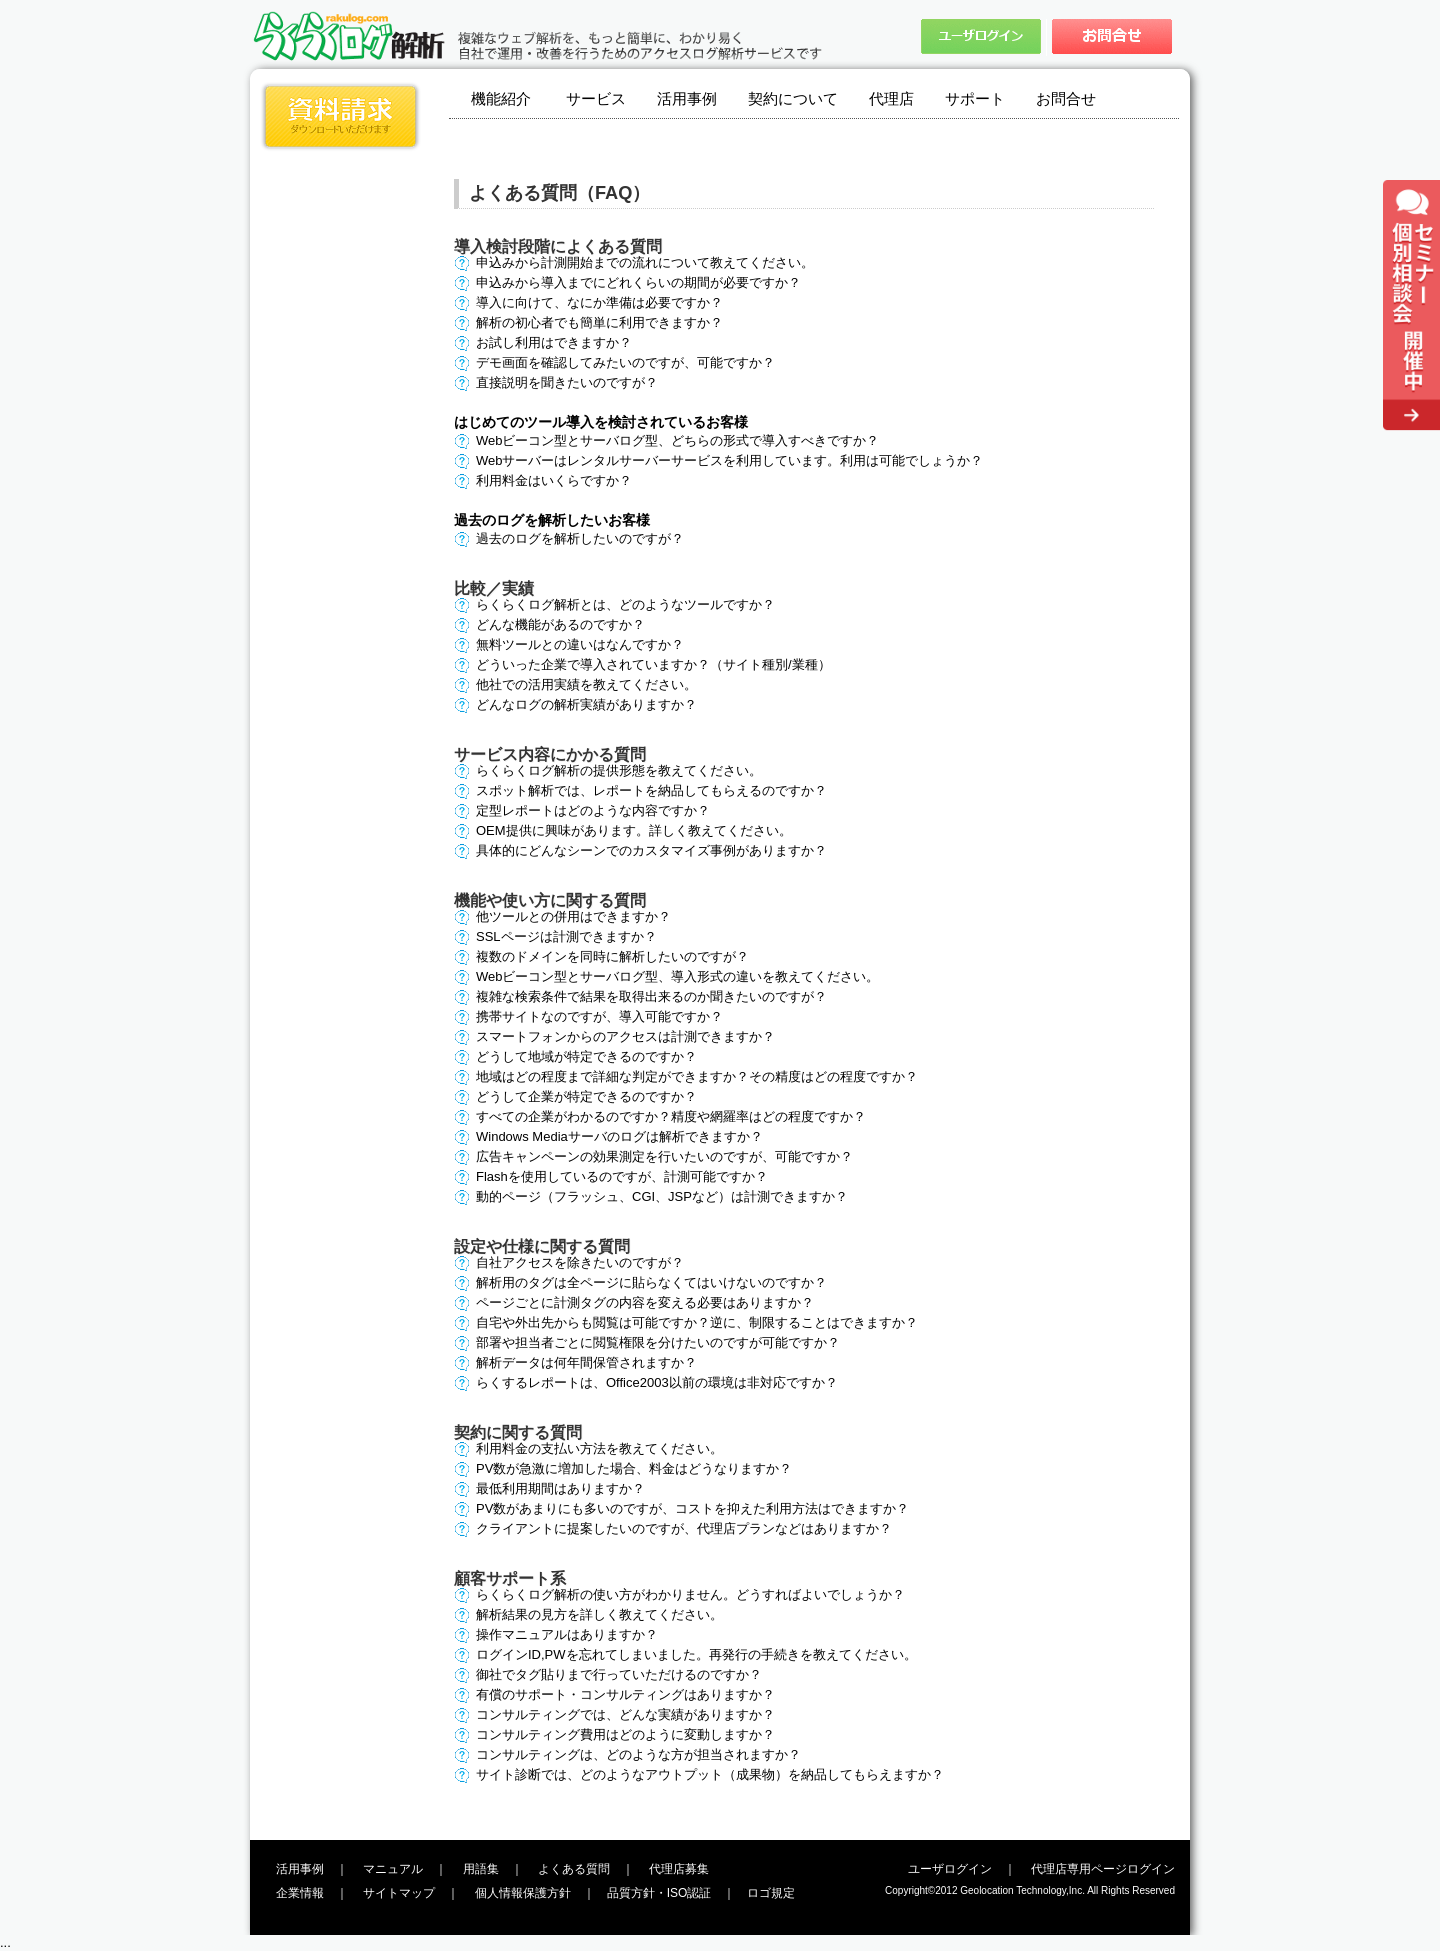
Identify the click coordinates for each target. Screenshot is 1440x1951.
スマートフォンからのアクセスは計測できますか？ (625, 1036)
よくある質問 (574, 1869)
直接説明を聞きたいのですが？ (567, 382)
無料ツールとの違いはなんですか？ (580, 644)
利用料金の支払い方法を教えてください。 (599, 1448)
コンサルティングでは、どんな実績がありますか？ (625, 1714)
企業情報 (300, 1893)
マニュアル (393, 1869)
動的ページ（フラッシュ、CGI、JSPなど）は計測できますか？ (662, 1196)
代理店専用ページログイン (1103, 1869)
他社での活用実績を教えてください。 (586, 684)
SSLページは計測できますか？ (566, 936)
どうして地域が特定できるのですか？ (586, 1056)
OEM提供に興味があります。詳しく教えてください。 (634, 830)
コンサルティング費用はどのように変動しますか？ (625, 1734)
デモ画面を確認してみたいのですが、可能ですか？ (625, 362)
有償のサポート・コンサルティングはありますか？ (625, 1694)
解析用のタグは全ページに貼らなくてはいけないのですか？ (651, 1282)
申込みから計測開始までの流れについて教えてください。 (645, 262)
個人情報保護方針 (523, 1893)
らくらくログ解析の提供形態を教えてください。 (619, 770)
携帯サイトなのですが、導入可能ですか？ (599, 1016)
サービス (596, 98)
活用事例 (687, 98)
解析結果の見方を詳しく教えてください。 (599, 1614)
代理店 (891, 98)
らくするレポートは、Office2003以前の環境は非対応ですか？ (657, 1382)
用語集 (481, 1869)
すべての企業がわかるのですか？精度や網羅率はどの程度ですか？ (671, 1116)
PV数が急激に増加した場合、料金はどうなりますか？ (634, 1468)
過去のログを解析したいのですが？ (580, 538)
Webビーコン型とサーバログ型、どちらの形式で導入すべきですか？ (678, 440)
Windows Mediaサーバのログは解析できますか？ (619, 1136)
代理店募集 (679, 1869)
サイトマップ (399, 1893)
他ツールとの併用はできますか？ (573, 916)
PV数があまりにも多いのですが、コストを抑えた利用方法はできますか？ (692, 1508)
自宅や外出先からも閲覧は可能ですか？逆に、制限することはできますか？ (697, 1322)
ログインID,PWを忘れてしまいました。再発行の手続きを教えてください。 (696, 1654)
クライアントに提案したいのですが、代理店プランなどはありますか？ (684, 1528)
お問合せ (1066, 98)
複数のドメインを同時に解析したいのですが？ (612, 956)
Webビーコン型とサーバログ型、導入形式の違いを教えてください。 (678, 976)
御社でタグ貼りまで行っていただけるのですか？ (619, 1674)
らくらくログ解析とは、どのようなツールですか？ (625, 604)
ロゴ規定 (771, 1893)
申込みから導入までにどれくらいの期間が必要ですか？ (638, 282)
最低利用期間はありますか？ (560, 1488)
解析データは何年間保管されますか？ (586, 1362)
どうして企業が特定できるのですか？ (586, 1096)
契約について (793, 98)
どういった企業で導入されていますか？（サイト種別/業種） (653, 664)
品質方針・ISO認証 (659, 1893)
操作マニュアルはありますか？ (567, 1634)
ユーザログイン (950, 1869)
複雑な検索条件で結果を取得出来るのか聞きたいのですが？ (651, 996)
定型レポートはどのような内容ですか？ (593, 810)
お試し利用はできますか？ (554, 342)
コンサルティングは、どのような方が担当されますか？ (638, 1754)
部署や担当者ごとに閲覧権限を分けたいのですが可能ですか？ (658, 1342)
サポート (975, 98)
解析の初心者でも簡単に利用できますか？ (599, 322)
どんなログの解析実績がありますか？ (586, 704)
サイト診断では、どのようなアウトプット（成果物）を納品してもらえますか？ (710, 1774)
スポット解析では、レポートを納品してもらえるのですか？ (651, 790)
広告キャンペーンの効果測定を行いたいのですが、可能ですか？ (664, 1156)
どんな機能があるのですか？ (560, 624)
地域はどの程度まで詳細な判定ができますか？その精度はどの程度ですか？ (697, 1076)
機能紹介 (501, 98)
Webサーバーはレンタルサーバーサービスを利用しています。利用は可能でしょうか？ (730, 460)
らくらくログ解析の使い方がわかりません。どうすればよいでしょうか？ (690, 1594)
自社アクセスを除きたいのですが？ (580, 1262)
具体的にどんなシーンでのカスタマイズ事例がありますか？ (651, 850)
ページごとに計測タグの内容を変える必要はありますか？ (645, 1302)
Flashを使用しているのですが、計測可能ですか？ (622, 1176)
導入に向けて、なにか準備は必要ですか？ (599, 302)
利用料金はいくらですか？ (554, 480)
